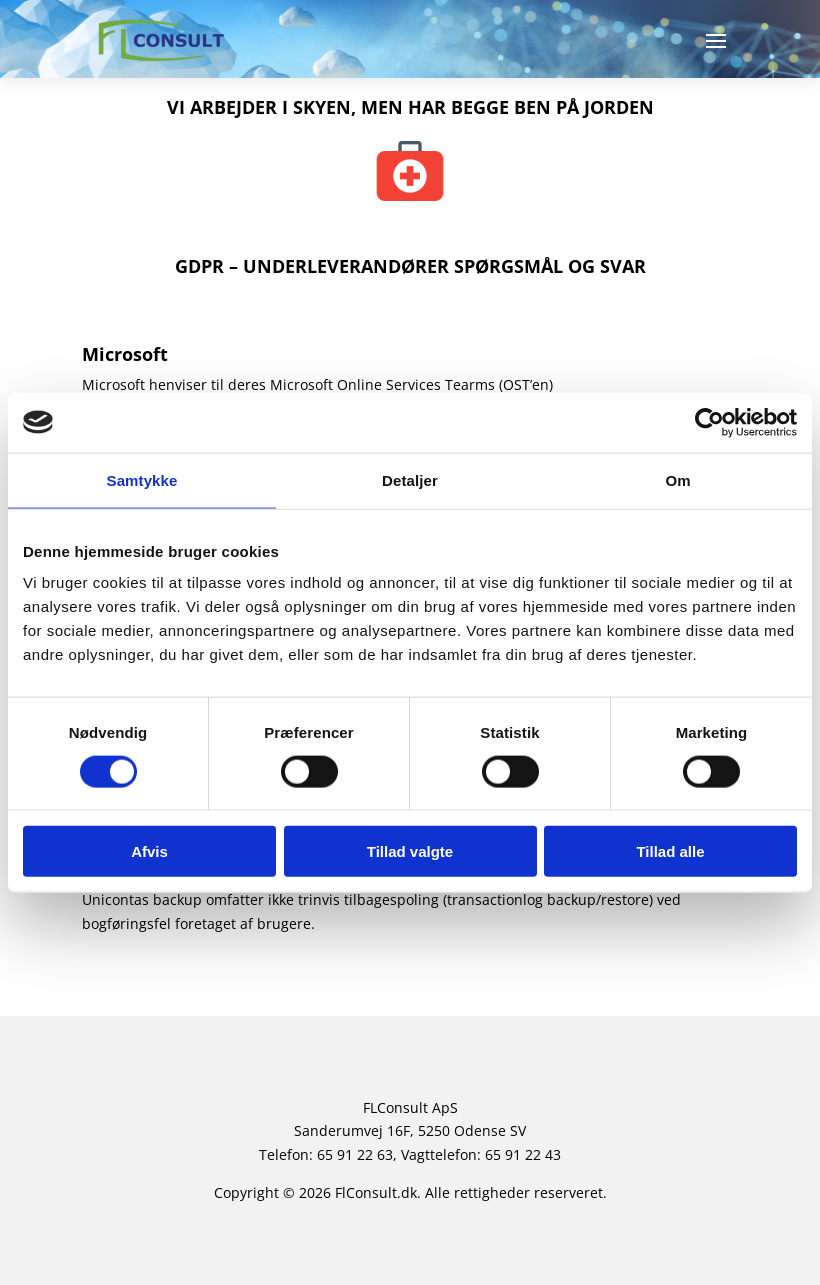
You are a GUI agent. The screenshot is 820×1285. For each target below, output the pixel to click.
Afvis (149, 851)
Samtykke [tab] (142, 479)
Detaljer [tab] (410, 479)
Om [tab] (677, 479)
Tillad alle (670, 851)
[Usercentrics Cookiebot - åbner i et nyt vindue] (709, 422)
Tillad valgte (410, 851)
